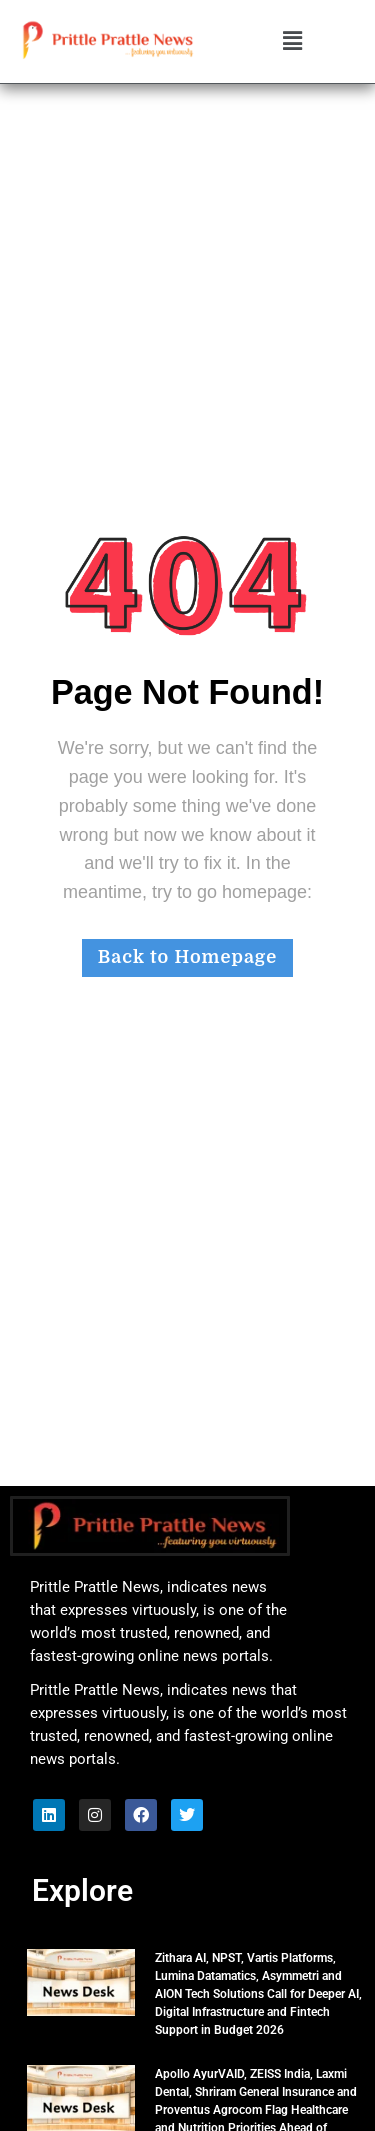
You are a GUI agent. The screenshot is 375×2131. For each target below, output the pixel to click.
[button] (292, 42)
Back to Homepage (187, 957)
